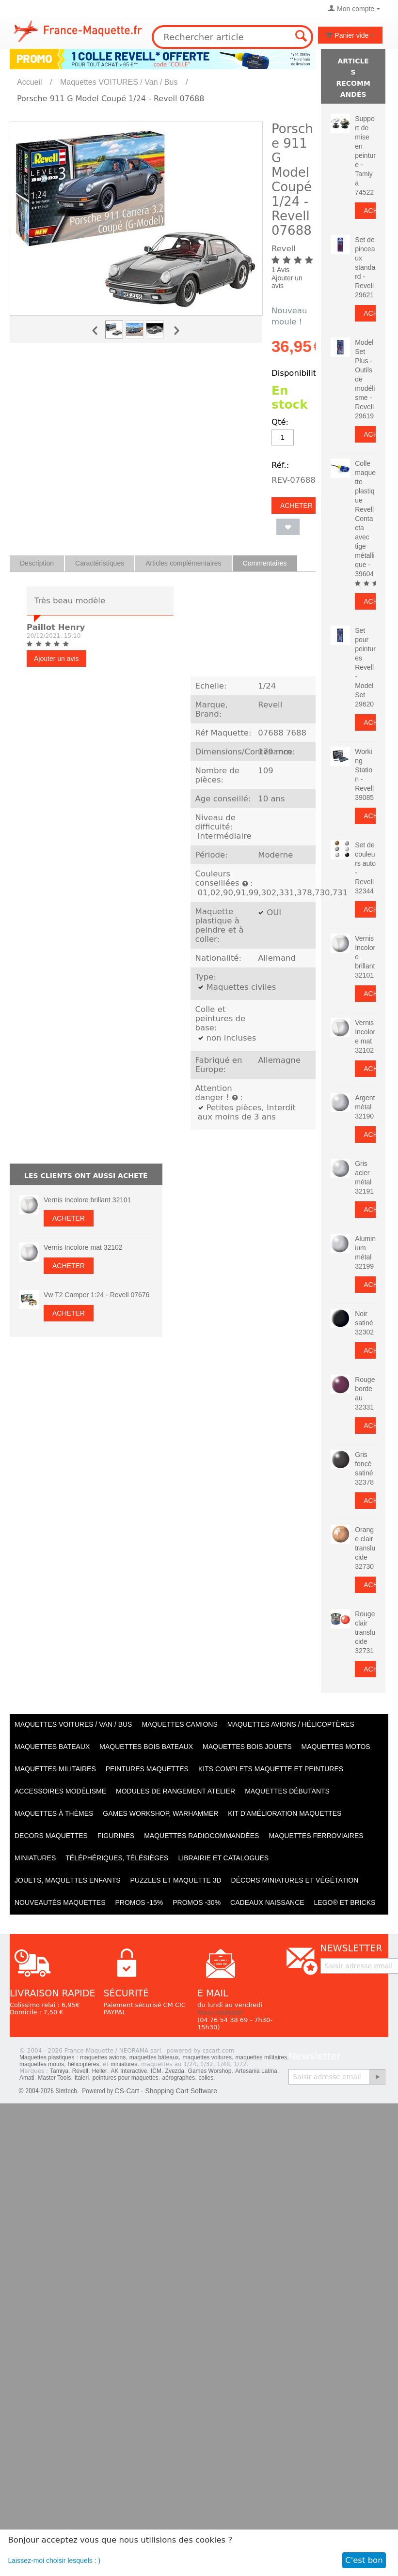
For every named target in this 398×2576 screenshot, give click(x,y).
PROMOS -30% (197, 1902)
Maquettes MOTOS (336, 1746)
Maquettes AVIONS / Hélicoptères (290, 1724)
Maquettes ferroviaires (316, 1836)
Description (37, 563)
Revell (80, 2071)
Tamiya (59, 2071)
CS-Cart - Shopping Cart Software (165, 2091)
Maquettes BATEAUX (52, 1746)
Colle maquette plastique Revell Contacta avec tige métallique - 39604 (365, 519)
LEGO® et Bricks (345, 1902)
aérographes (178, 2077)
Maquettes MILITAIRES (55, 1769)
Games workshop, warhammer (160, 1813)
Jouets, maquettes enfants (68, 1880)
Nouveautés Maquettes (60, 1902)
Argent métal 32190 (365, 1107)
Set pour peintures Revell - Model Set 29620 (365, 667)
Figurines (115, 1836)
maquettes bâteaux (154, 2057)
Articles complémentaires (183, 563)
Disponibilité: (297, 373)
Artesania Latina (256, 2071)
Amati (26, 2077)
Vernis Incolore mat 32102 (83, 1247)
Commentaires (265, 563)
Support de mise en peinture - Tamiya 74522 (365, 155)
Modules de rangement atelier (175, 1791)
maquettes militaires (261, 2057)
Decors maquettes (51, 1836)
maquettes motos (41, 2064)
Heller (99, 2071)
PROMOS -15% (139, 1902)
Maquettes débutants (287, 1791)
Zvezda (174, 2071)
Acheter (296, 505)
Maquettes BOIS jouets (247, 1746)
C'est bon (364, 2560)
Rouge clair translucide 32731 (365, 1632)
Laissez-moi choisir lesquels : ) (54, 2560)
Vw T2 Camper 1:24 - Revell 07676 (96, 1295)
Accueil (29, 82)
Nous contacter (220, 2012)
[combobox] (232, 37)
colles (206, 2077)
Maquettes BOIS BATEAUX (146, 1746)
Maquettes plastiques (46, 2057)
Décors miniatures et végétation (295, 1880)
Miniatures (35, 1858)
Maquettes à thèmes (54, 1813)
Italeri (82, 2077)
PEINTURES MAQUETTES (147, 1769)
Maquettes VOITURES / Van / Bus (118, 82)
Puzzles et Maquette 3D (176, 1880)
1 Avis (280, 270)
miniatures (124, 2064)
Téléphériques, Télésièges (116, 1858)
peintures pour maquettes (126, 2077)
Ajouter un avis (286, 282)
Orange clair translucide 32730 (365, 1548)
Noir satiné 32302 (364, 1323)
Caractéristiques (99, 563)
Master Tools (54, 2077)
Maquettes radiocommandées (201, 1836)
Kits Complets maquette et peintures (270, 1769)
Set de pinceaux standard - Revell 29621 (365, 267)
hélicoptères (83, 2064)
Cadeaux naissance (267, 1902)
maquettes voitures (207, 2057)
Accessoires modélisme (60, 1791)
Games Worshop (210, 2071)
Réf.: (280, 465)
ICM (156, 2071)
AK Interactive (129, 2071)
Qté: (279, 422)
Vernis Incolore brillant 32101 (87, 1200)
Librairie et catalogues (223, 1858)
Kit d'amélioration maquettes (284, 1813)
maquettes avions (103, 2057)
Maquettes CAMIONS (179, 1724)
